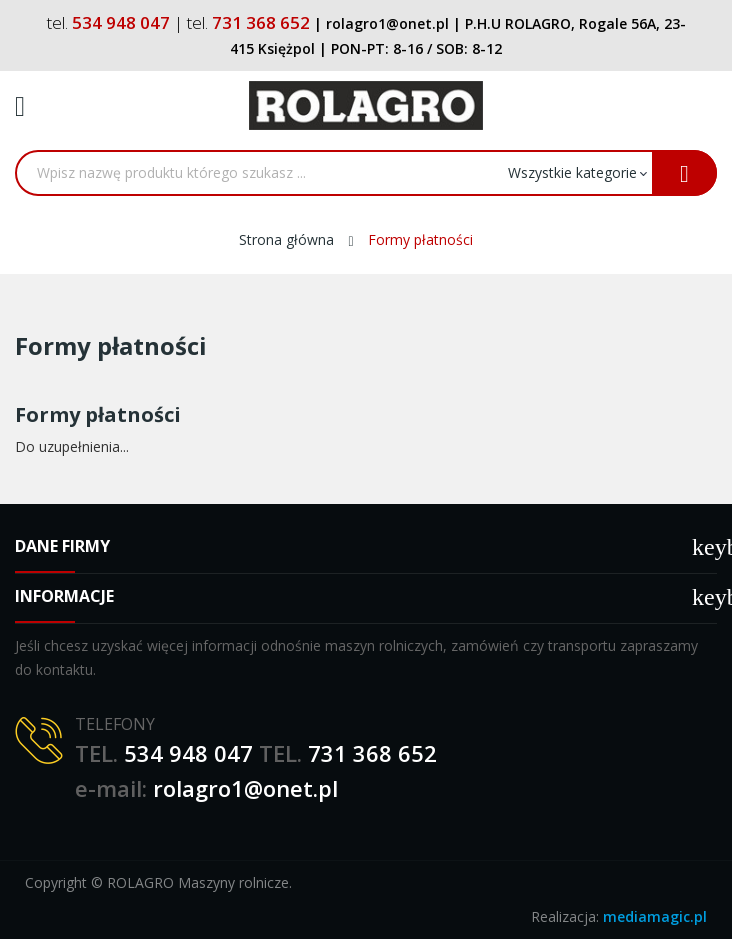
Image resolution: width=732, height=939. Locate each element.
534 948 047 (188, 753)
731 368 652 (372, 753)
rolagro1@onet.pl (245, 788)
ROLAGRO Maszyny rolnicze (198, 882)
